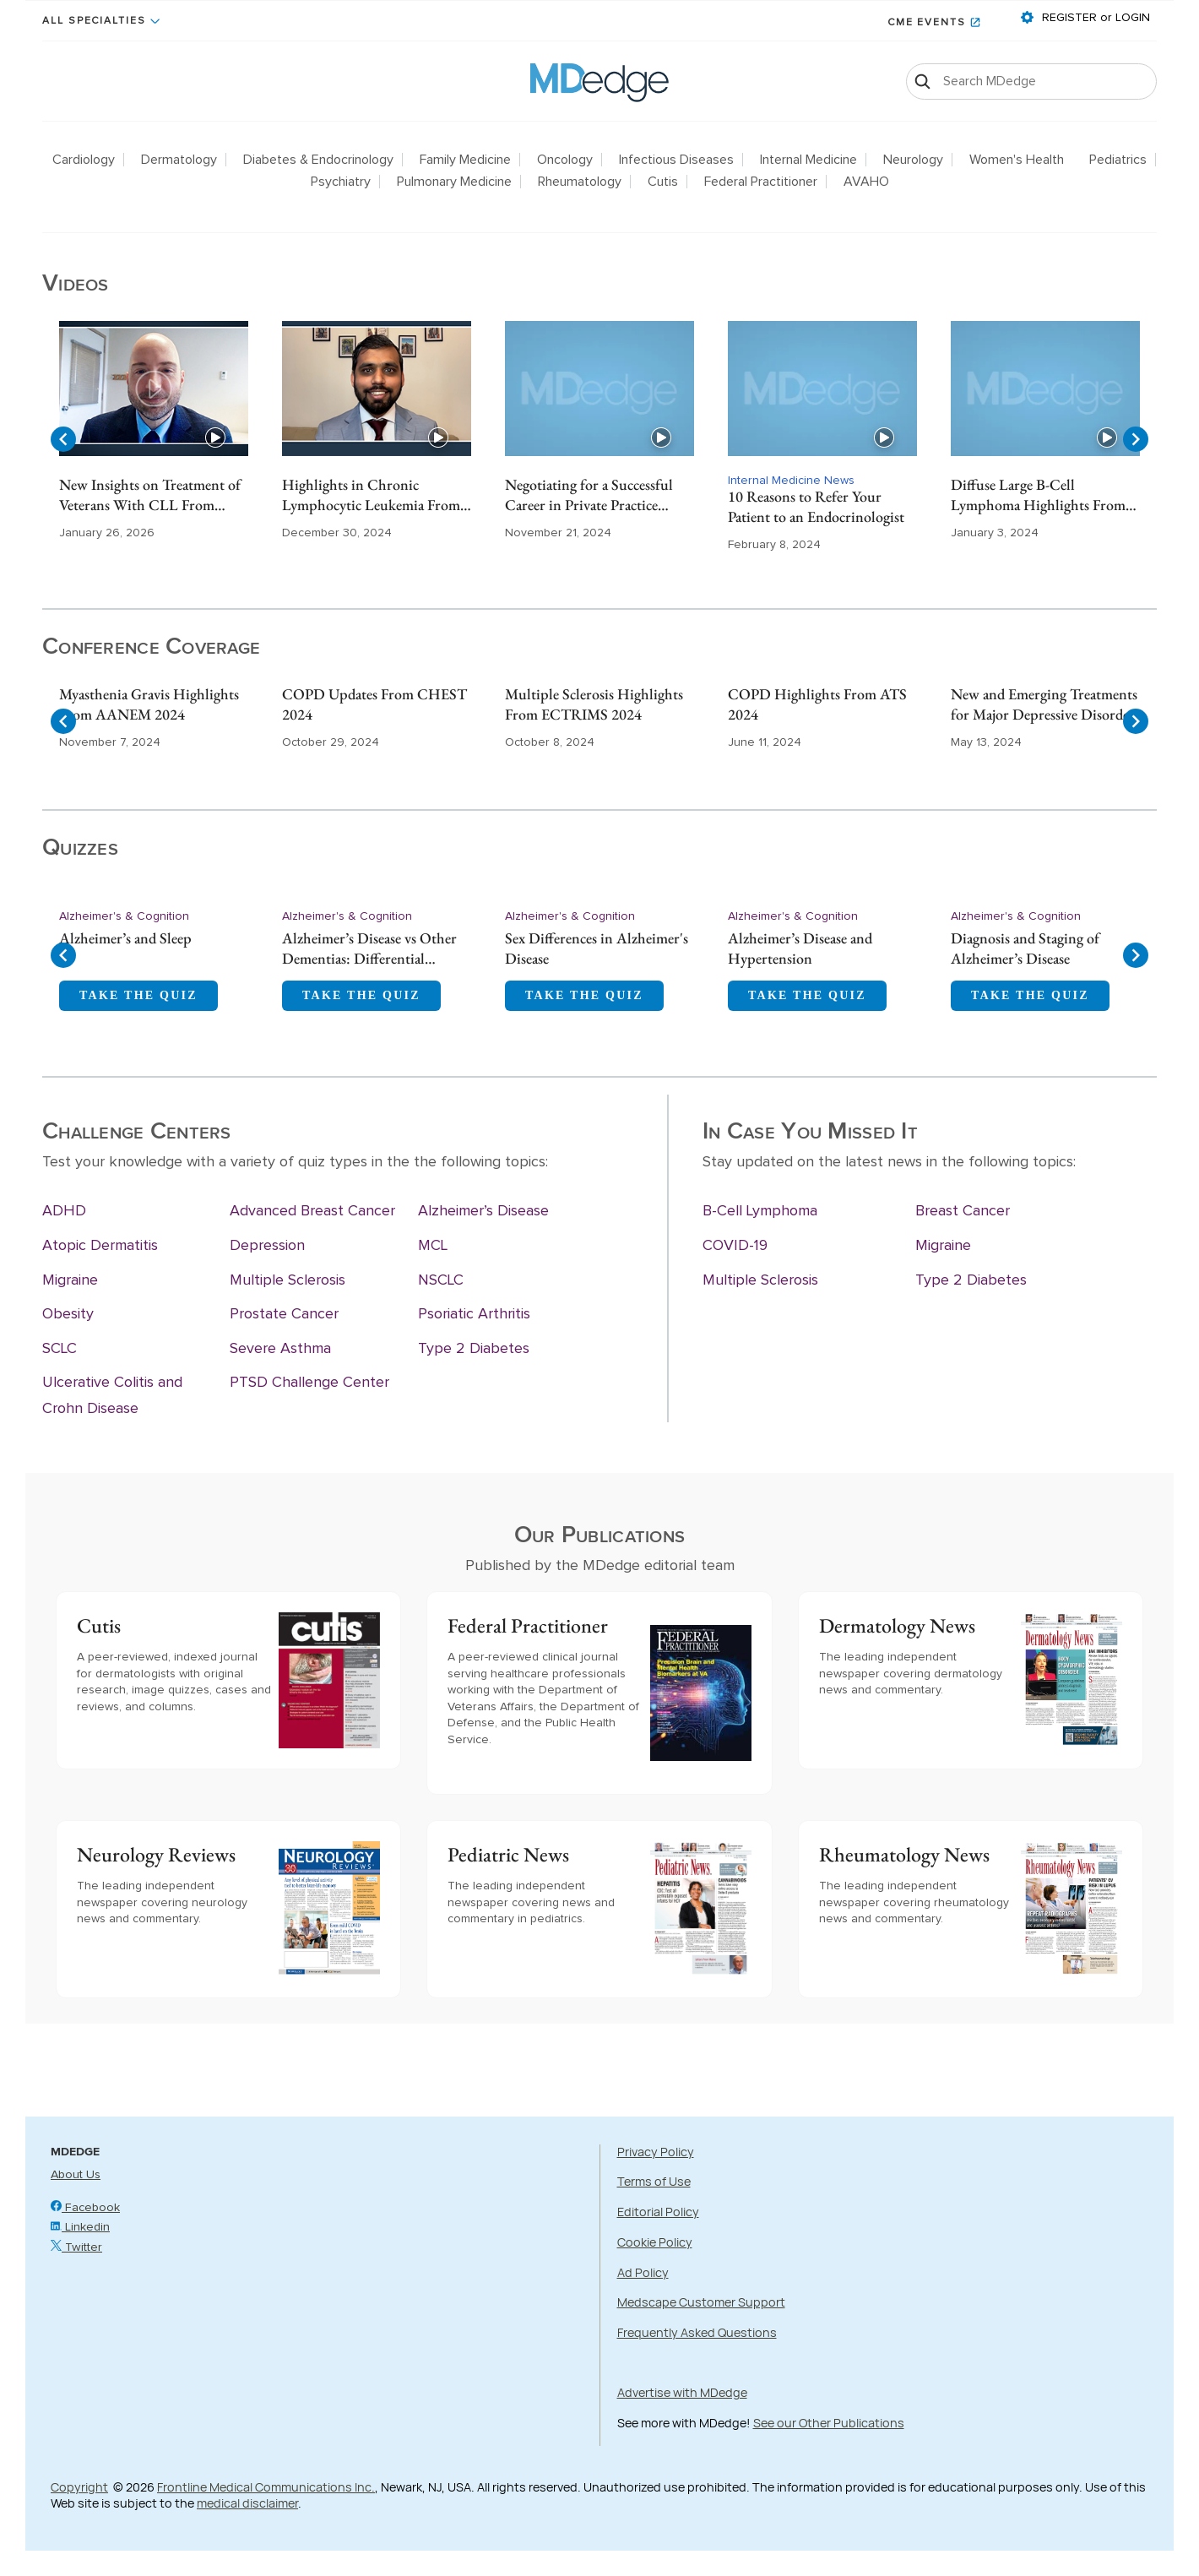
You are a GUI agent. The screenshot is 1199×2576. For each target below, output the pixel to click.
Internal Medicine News (791, 480)
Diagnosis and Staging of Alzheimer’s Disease (1025, 947)
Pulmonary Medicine (454, 181)
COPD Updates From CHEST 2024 (374, 703)
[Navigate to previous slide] (63, 439)
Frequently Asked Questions (697, 2332)
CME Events (926, 23)
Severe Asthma (280, 1348)
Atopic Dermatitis (100, 1245)
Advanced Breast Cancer (312, 1211)
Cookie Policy (654, 2242)
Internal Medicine (808, 159)
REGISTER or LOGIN (1094, 18)
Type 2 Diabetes (473, 1348)
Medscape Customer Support (701, 2302)
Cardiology (83, 159)
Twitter (76, 2247)
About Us (75, 2175)
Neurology (913, 159)
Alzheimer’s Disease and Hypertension (800, 947)
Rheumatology (579, 181)
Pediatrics (1118, 159)
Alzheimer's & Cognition (124, 916)
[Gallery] (599, 439)
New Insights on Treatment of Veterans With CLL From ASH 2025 (150, 496)
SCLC (59, 1348)
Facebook (85, 2208)
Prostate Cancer (284, 1314)
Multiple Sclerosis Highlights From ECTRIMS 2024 (594, 703)
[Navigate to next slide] (1135, 439)
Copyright (79, 2487)
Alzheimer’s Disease (483, 1211)
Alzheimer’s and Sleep (125, 938)
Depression (267, 1245)
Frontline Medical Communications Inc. (266, 2487)
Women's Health (1016, 159)
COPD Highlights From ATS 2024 (817, 703)
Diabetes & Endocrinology (318, 159)
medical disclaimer (247, 2503)
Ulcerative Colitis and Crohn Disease (112, 1395)
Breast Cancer (962, 1211)
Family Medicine (465, 159)
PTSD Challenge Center (309, 1382)
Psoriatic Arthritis (474, 1314)
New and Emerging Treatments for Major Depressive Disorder (1044, 703)
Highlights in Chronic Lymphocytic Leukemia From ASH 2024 (371, 496)
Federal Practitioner (760, 181)
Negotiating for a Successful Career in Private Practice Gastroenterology (589, 496)
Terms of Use (654, 2181)
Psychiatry (341, 181)
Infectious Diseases (676, 159)
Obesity (68, 1314)
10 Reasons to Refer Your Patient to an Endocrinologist (816, 505)
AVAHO (866, 181)
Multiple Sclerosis (287, 1280)
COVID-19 (735, 1245)
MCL (433, 1245)
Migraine (70, 1280)
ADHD (64, 1211)
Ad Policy (643, 2272)
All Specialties (94, 21)
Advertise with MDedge (682, 2392)
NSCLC (441, 1280)
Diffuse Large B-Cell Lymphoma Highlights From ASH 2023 (1038, 496)
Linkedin (80, 2227)
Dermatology (179, 159)
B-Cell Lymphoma (760, 1211)
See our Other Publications (828, 2423)
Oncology (565, 159)
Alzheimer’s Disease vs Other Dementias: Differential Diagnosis (369, 949)
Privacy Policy (655, 2152)
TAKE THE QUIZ (138, 995)
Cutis (663, 181)
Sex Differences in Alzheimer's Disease (596, 947)
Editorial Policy (658, 2212)
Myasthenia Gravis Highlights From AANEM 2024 (149, 703)
